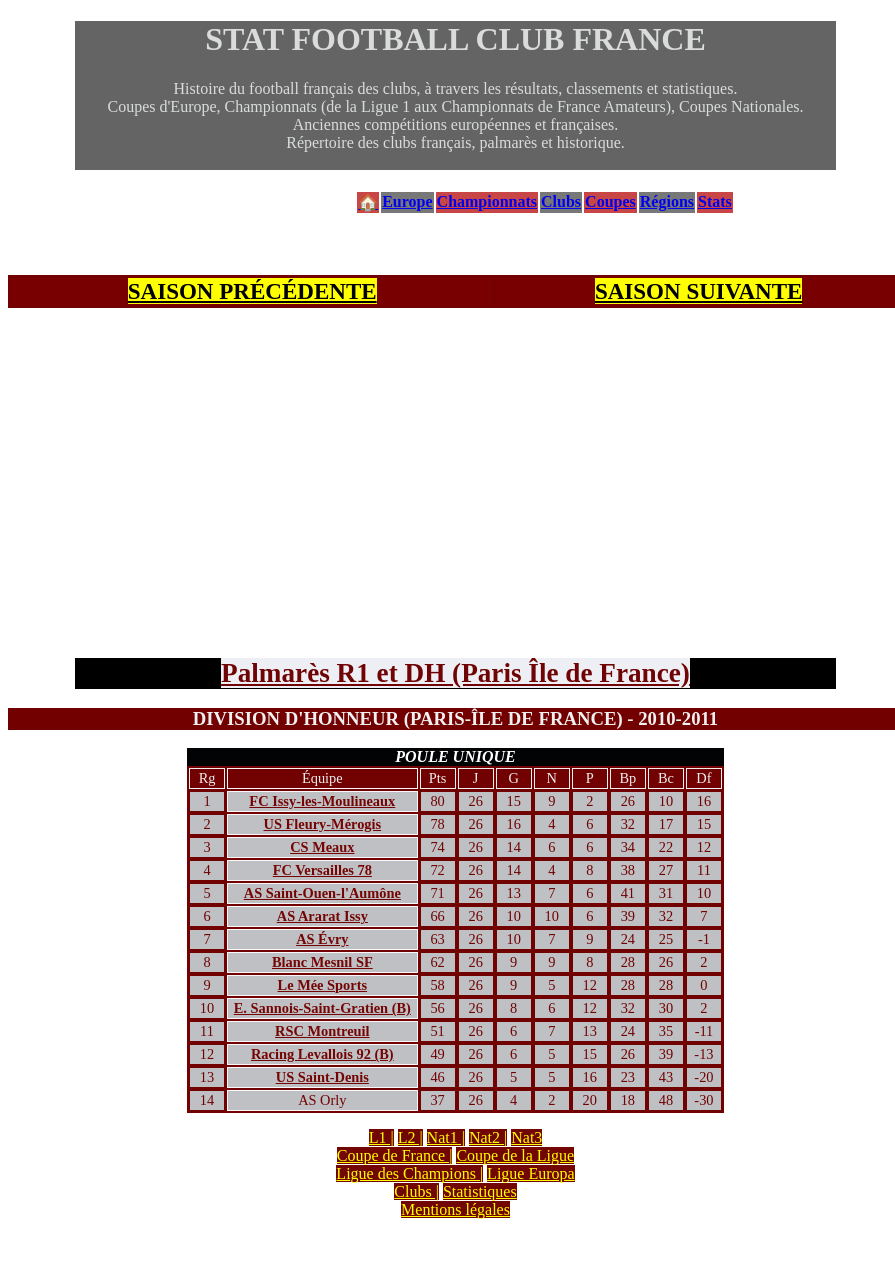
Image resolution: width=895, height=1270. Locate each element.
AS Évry (322, 939)
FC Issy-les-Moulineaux (322, 801)
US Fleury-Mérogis (323, 824)
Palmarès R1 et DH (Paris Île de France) (455, 673)
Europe (407, 201)
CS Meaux (322, 847)
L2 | (410, 1137)
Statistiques (480, 1191)
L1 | (381, 1137)
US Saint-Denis (322, 1077)
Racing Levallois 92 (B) (322, 1054)
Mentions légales (455, 1209)
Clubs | (416, 1191)
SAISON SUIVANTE (699, 291)
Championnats (487, 201)
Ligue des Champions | (409, 1173)
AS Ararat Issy (322, 916)
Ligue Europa (531, 1173)
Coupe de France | (395, 1155)
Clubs (561, 201)
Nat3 (526, 1137)
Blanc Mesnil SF (322, 962)
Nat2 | (488, 1137)
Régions (667, 201)
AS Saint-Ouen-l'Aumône (322, 893)
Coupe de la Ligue (515, 1155)
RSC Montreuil (322, 1031)
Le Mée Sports (323, 985)
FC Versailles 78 (322, 870)
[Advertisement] (456, 458)
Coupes (610, 201)
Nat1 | (446, 1137)
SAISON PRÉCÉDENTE (252, 291)
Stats (715, 201)
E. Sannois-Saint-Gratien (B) (322, 1008)
